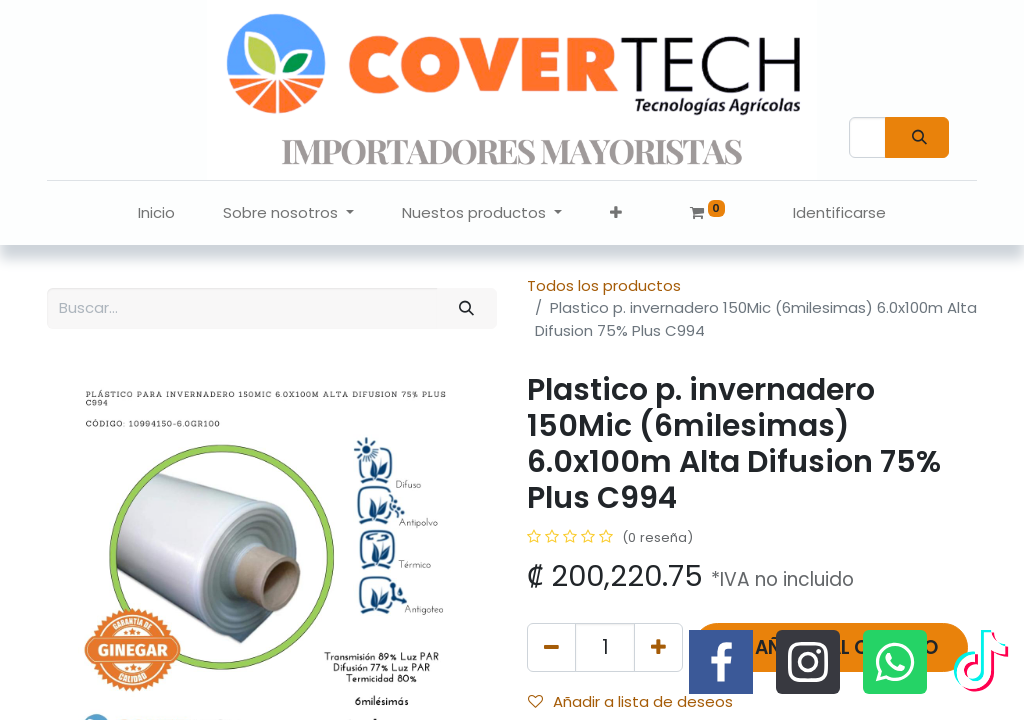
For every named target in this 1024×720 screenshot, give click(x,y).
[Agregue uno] (658, 647)
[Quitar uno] (551, 647)
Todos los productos (604, 285)
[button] (616, 213)
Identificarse (839, 212)
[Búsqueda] (917, 137)
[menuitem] (156, 213)
